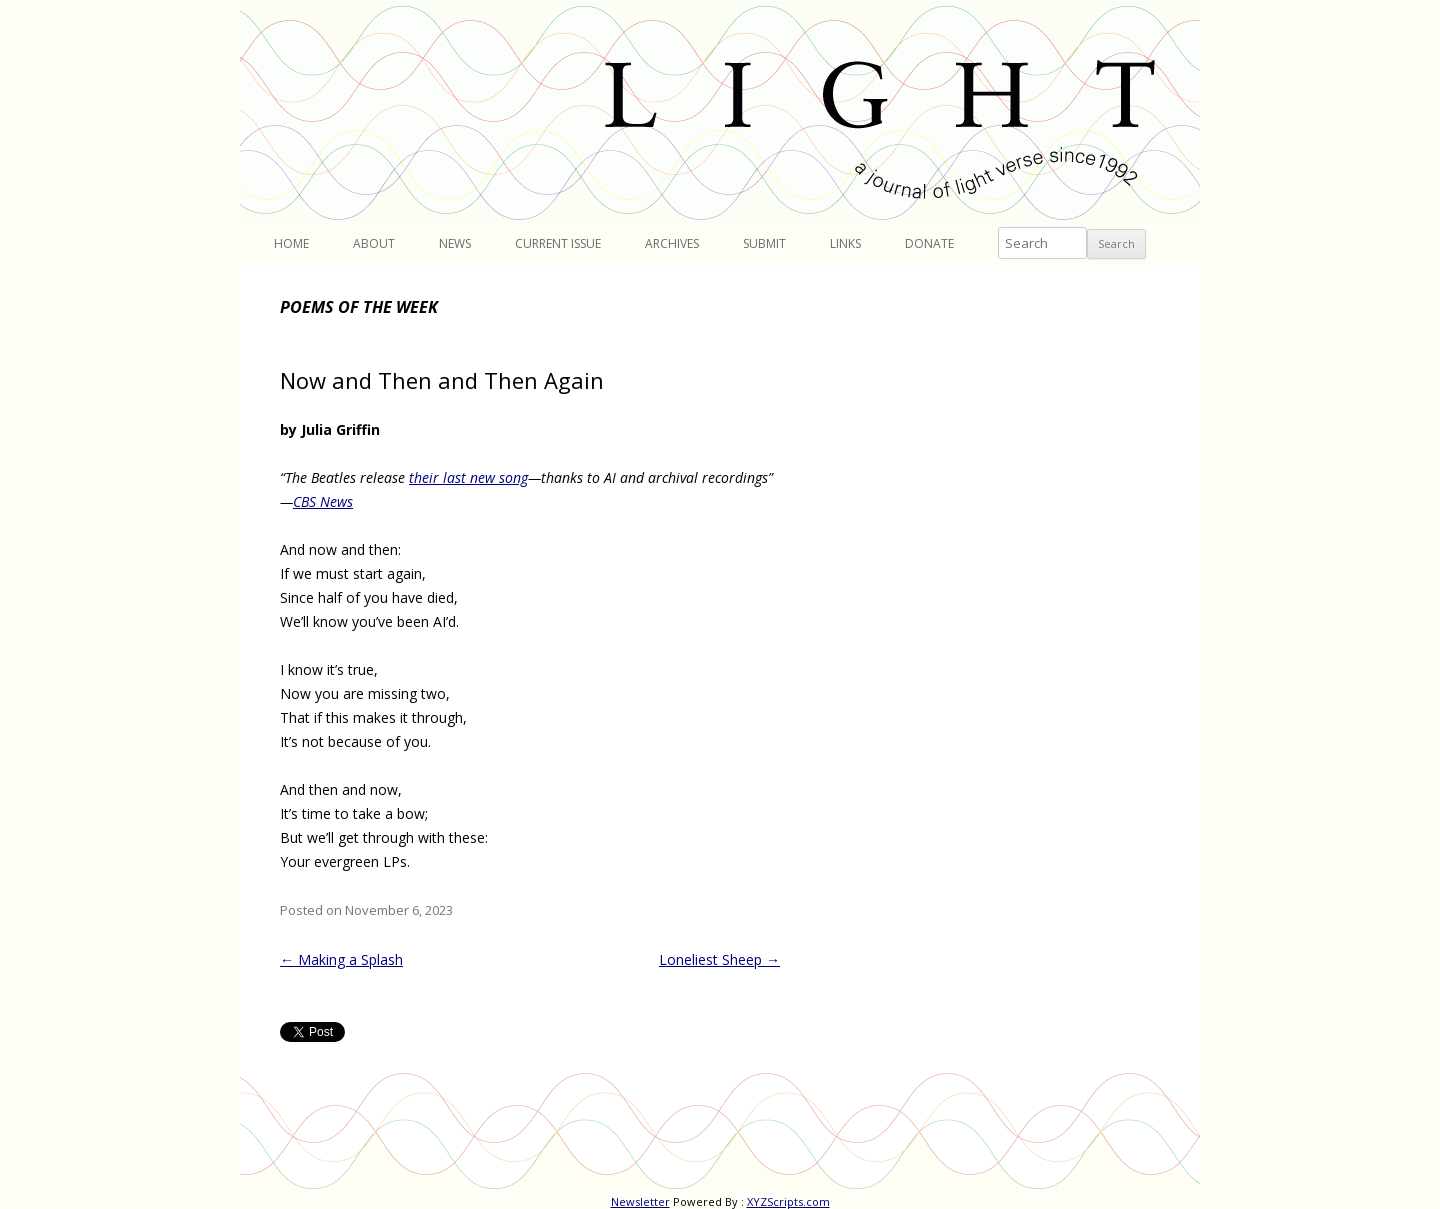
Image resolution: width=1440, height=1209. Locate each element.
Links (845, 243)
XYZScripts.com (788, 1201)
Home (291, 243)
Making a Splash (341, 959)
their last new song (468, 477)
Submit (764, 243)
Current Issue (558, 243)
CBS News (323, 501)
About (374, 243)
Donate (929, 243)
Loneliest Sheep (719, 959)
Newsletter (640, 1201)
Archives (672, 243)
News (455, 243)
